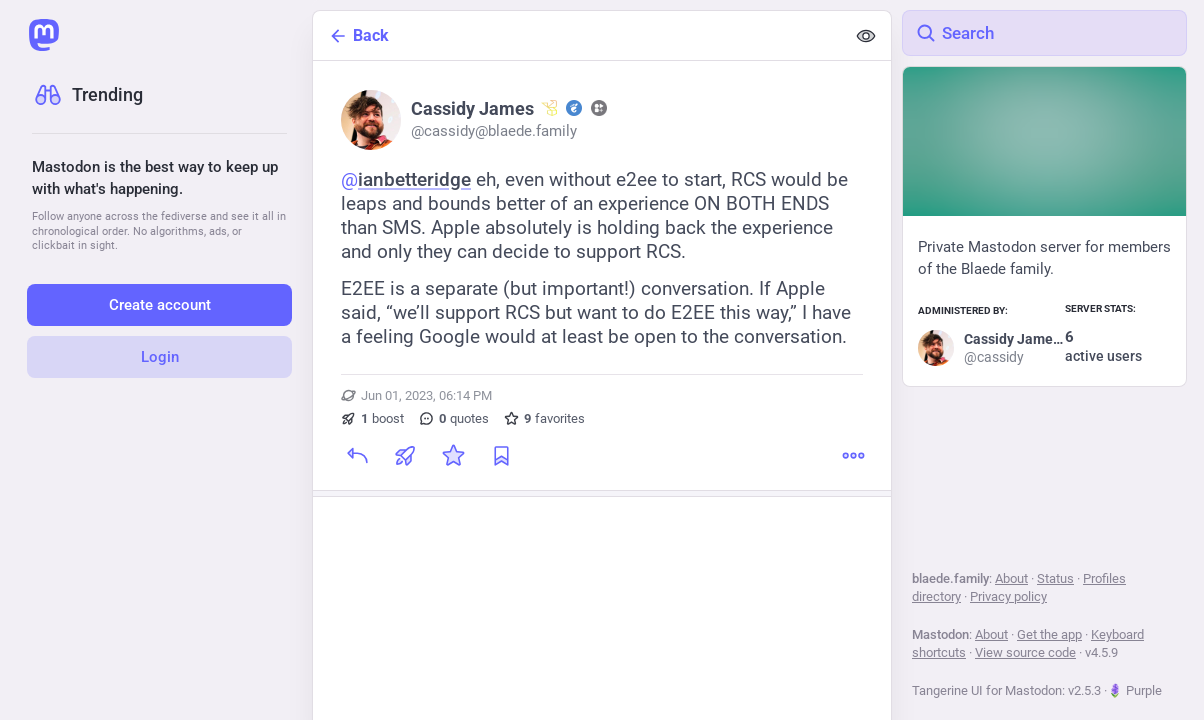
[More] (853, 456)
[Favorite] (453, 456)
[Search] (1044, 33)
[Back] (579, 35)
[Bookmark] (501, 456)
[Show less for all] (866, 36)
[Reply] (357, 456)
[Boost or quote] (405, 456)
